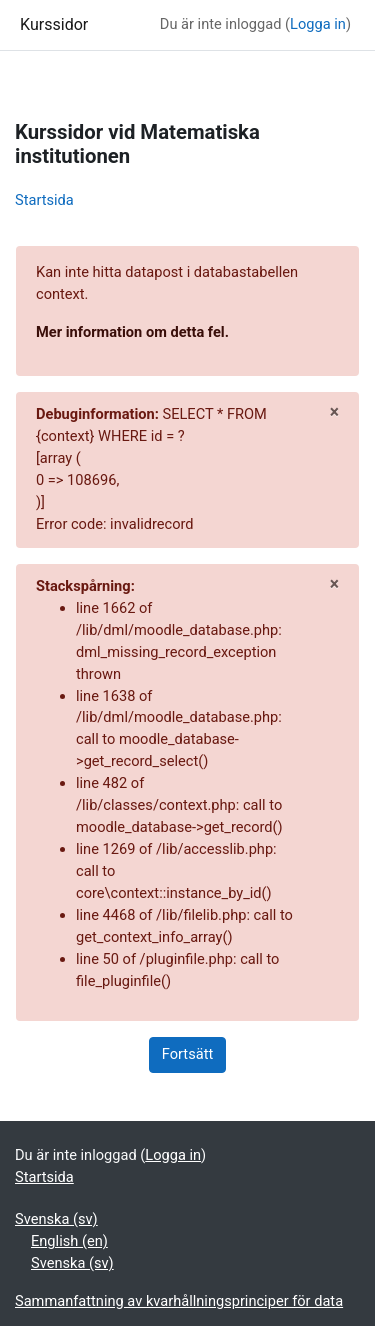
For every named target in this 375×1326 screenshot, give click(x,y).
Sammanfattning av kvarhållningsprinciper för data (179, 1301)
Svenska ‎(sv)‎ (56, 1219)
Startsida (44, 200)
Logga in (318, 24)
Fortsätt (187, 1054)
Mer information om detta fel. (132, 332)
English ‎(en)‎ (69, 1241)
